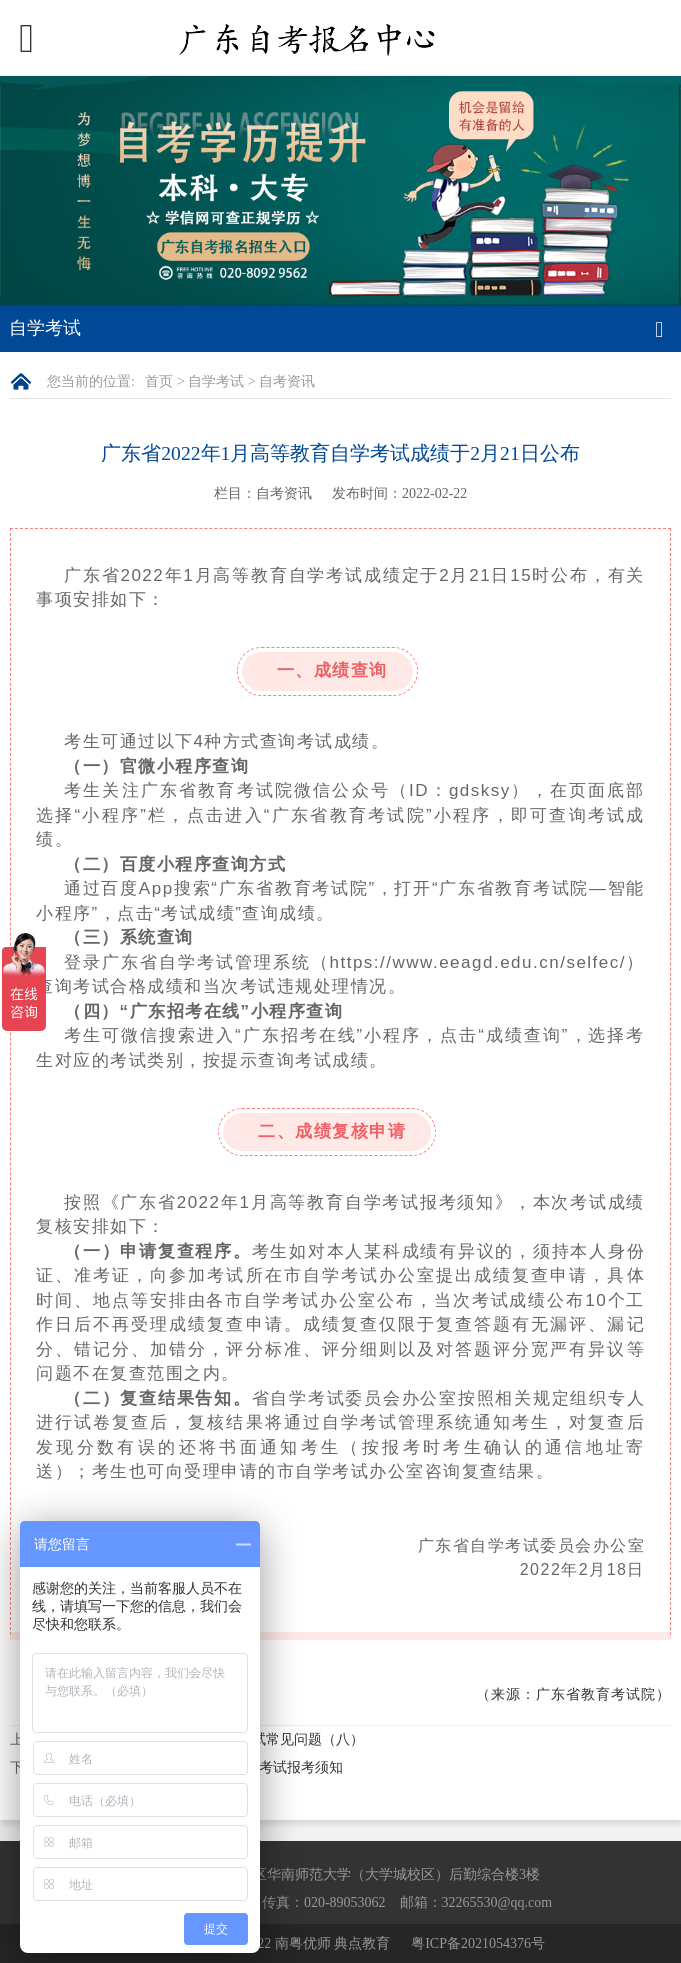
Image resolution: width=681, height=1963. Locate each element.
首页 (159, 381)
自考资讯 (287, 381)
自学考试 (216, 381)
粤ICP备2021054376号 (478, 1943)
